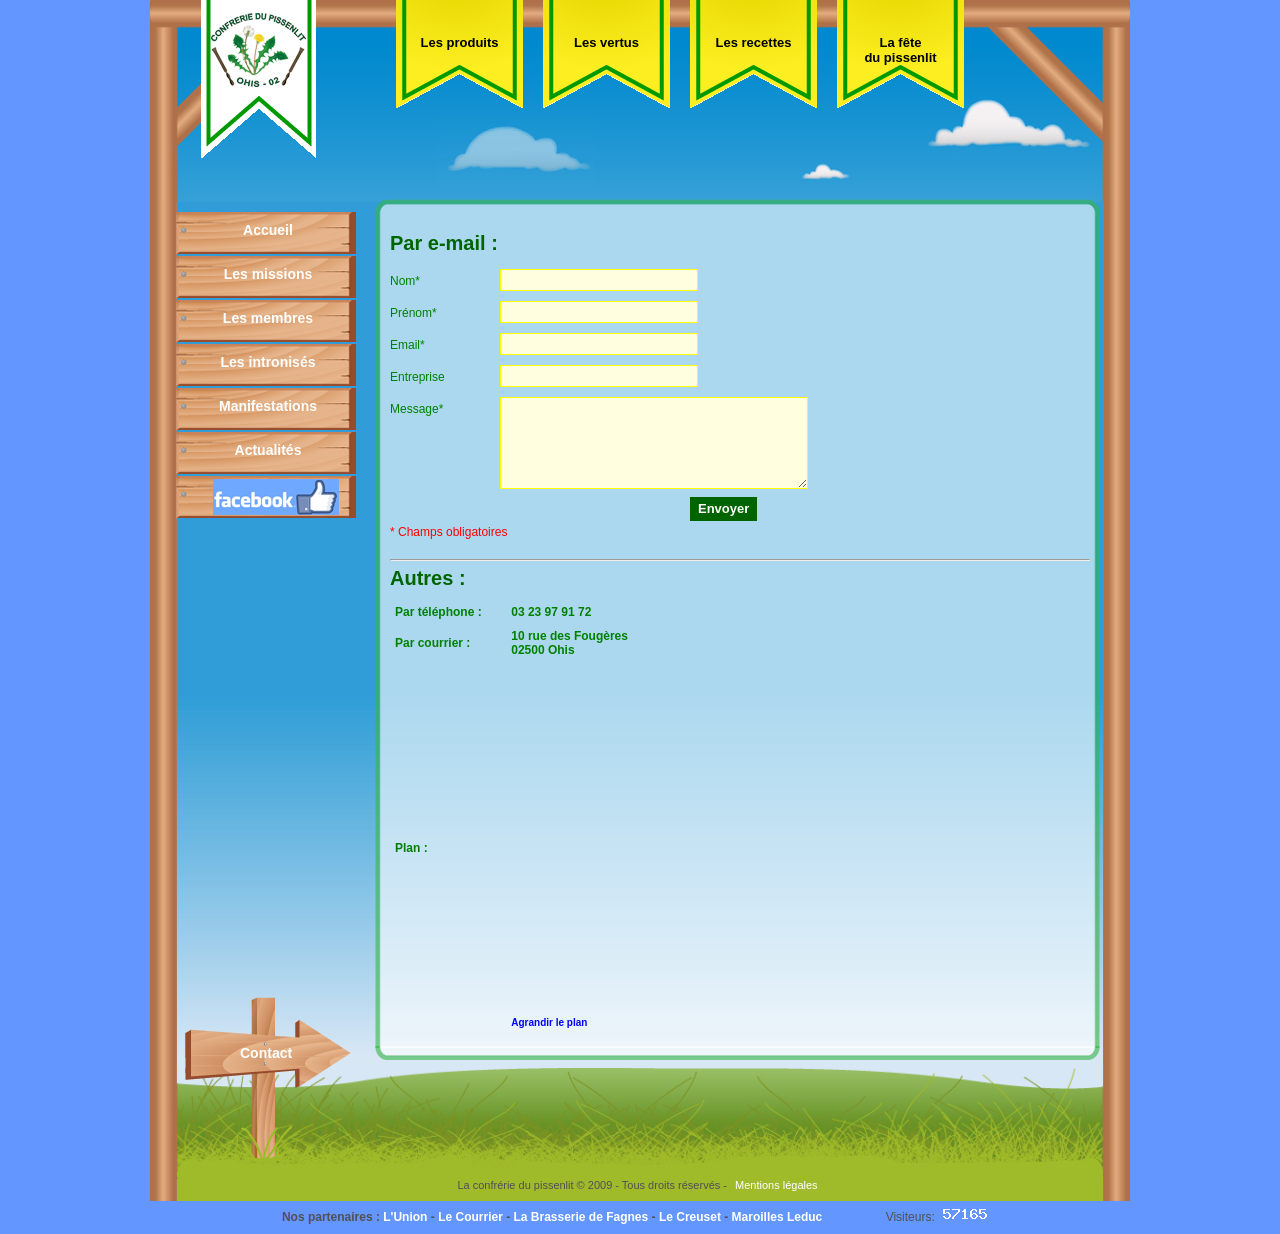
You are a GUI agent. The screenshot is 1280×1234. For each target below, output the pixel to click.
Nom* (405, 281)
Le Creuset (690, 1217)
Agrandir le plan (549, 1022)
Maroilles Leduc (777, 1217)
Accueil (268, 230)
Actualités (268, 450)
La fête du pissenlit (900, 50)
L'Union (405, 1217)
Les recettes (754, 42)
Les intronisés (268, 362)
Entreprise (417, 377)
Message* (416, 409)
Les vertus (606, 42)
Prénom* (413, 313)
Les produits (459, 42)
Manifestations (268, 406)
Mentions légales (776, 1185)
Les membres (268, 318)
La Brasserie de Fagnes (580, 1217)
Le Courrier (470, 1217)
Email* (407, 345)
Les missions (268, 274)
